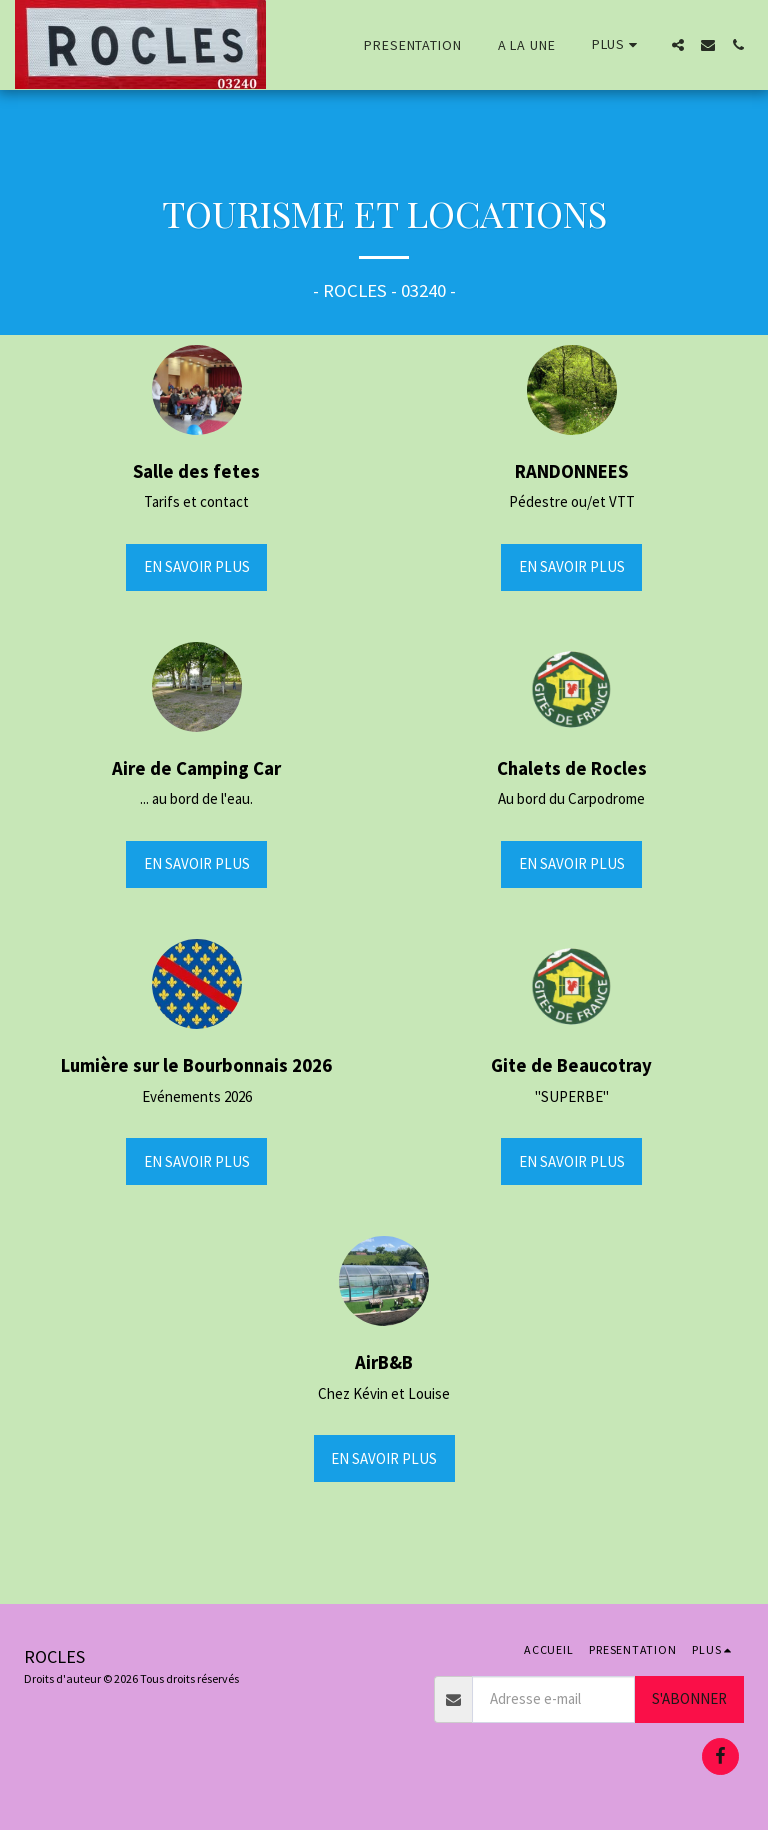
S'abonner (689, 1698)
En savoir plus (197, 566)
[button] (678, 45)
